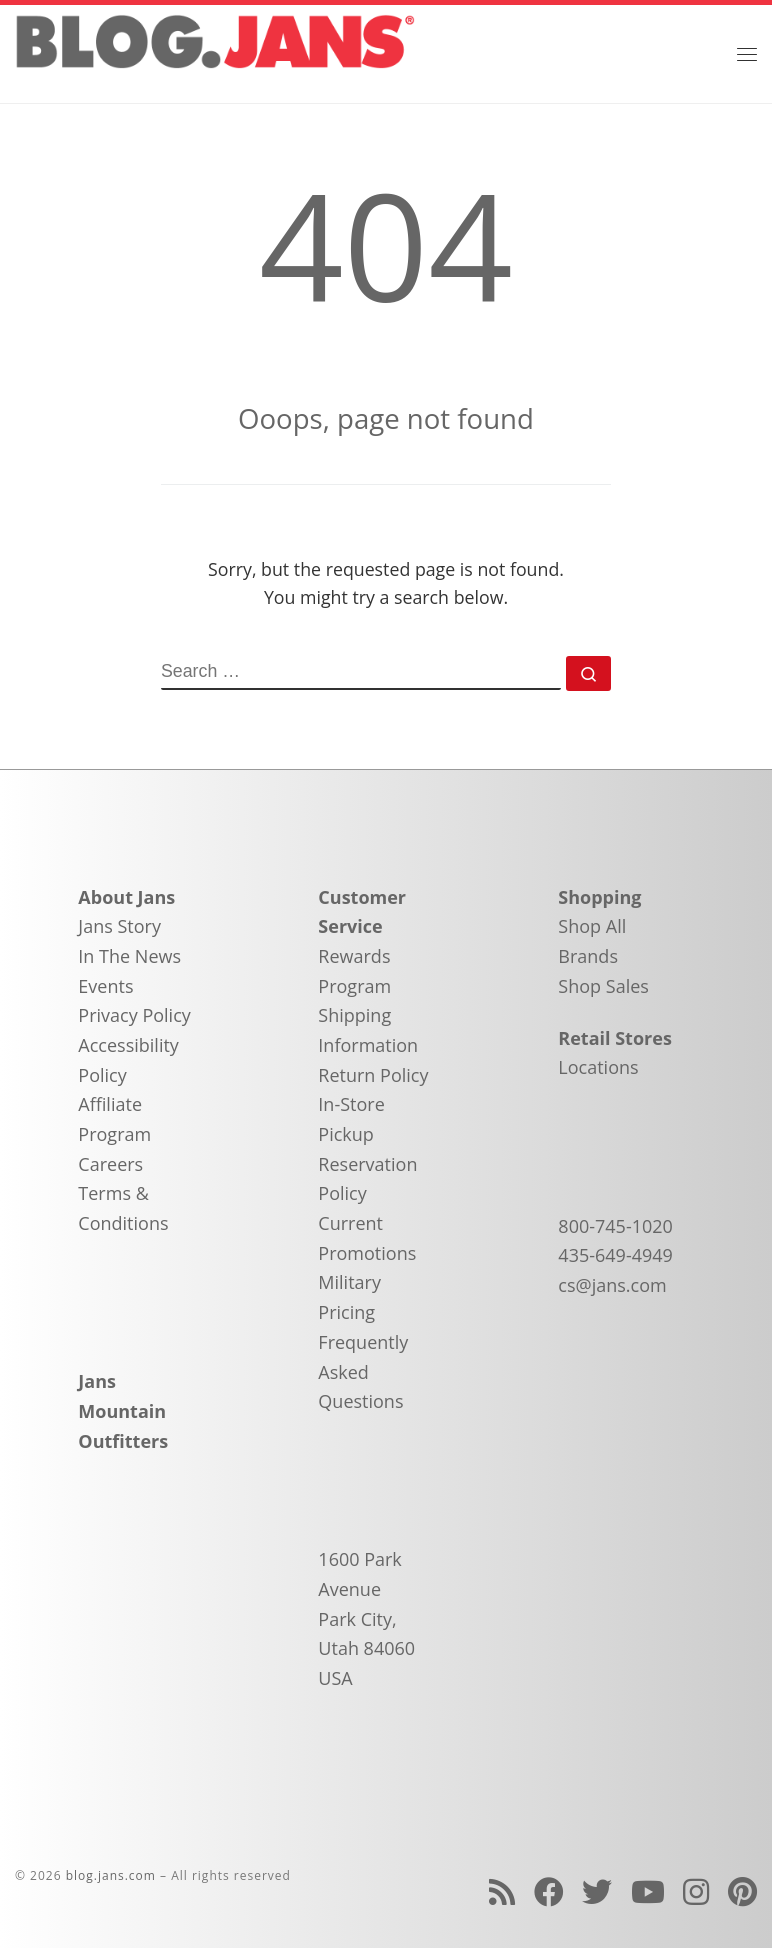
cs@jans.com (612, 1285)
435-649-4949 (615, 1255)
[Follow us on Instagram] (696, 1891)
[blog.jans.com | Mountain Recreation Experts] (215, 51)
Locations (598, 1067)
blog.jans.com (111, 1875)
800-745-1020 (615, 1226)
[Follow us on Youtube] (648, 1891)
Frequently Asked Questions (363, 1371)
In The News (129, 956)
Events (105, 986)
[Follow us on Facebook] (549, 1891)
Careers (110, 1164)
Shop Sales (603, 986)
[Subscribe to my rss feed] (502, 1891)
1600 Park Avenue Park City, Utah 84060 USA (366, 1618)
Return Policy (373, 1075)
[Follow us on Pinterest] (742, 1891)
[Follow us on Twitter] (597, 1891)
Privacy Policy (134, 1015)
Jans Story (119, 926)
